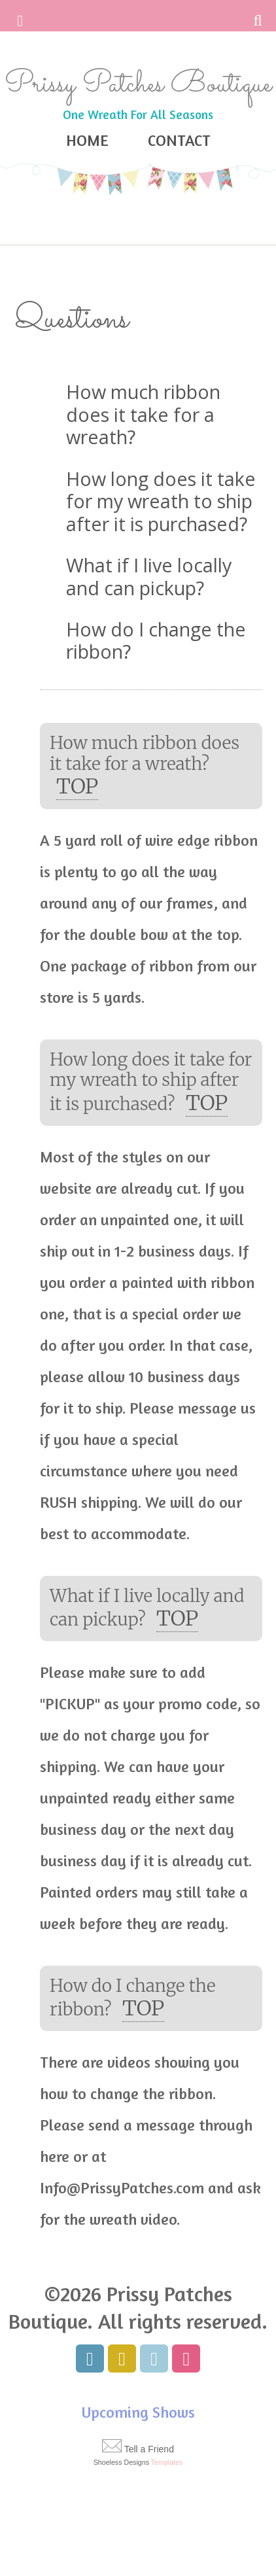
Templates (167, 2462)
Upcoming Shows (138, 2412)
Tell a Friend (149, 2449)
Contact (179, 140)
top (77, 786)
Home (87, 140)
